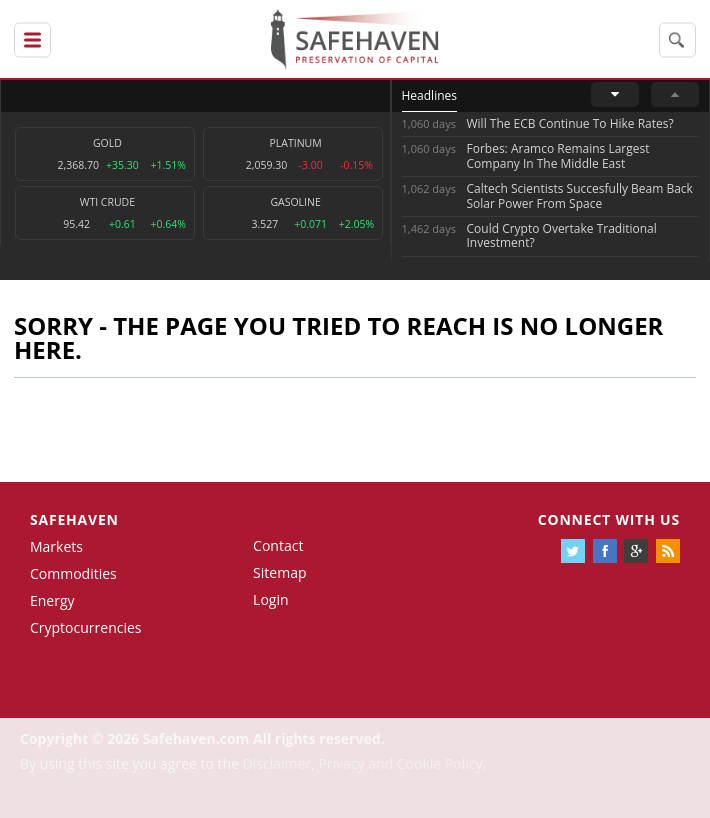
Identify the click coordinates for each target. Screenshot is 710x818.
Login (270, 599)
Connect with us (609, 519)
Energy (52, 600)
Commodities (73, 573)
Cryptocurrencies (86, 627)
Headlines (429, 95)
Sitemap (279, 572)
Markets (56, 546)
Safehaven (74, 519)
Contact (278, 545)
